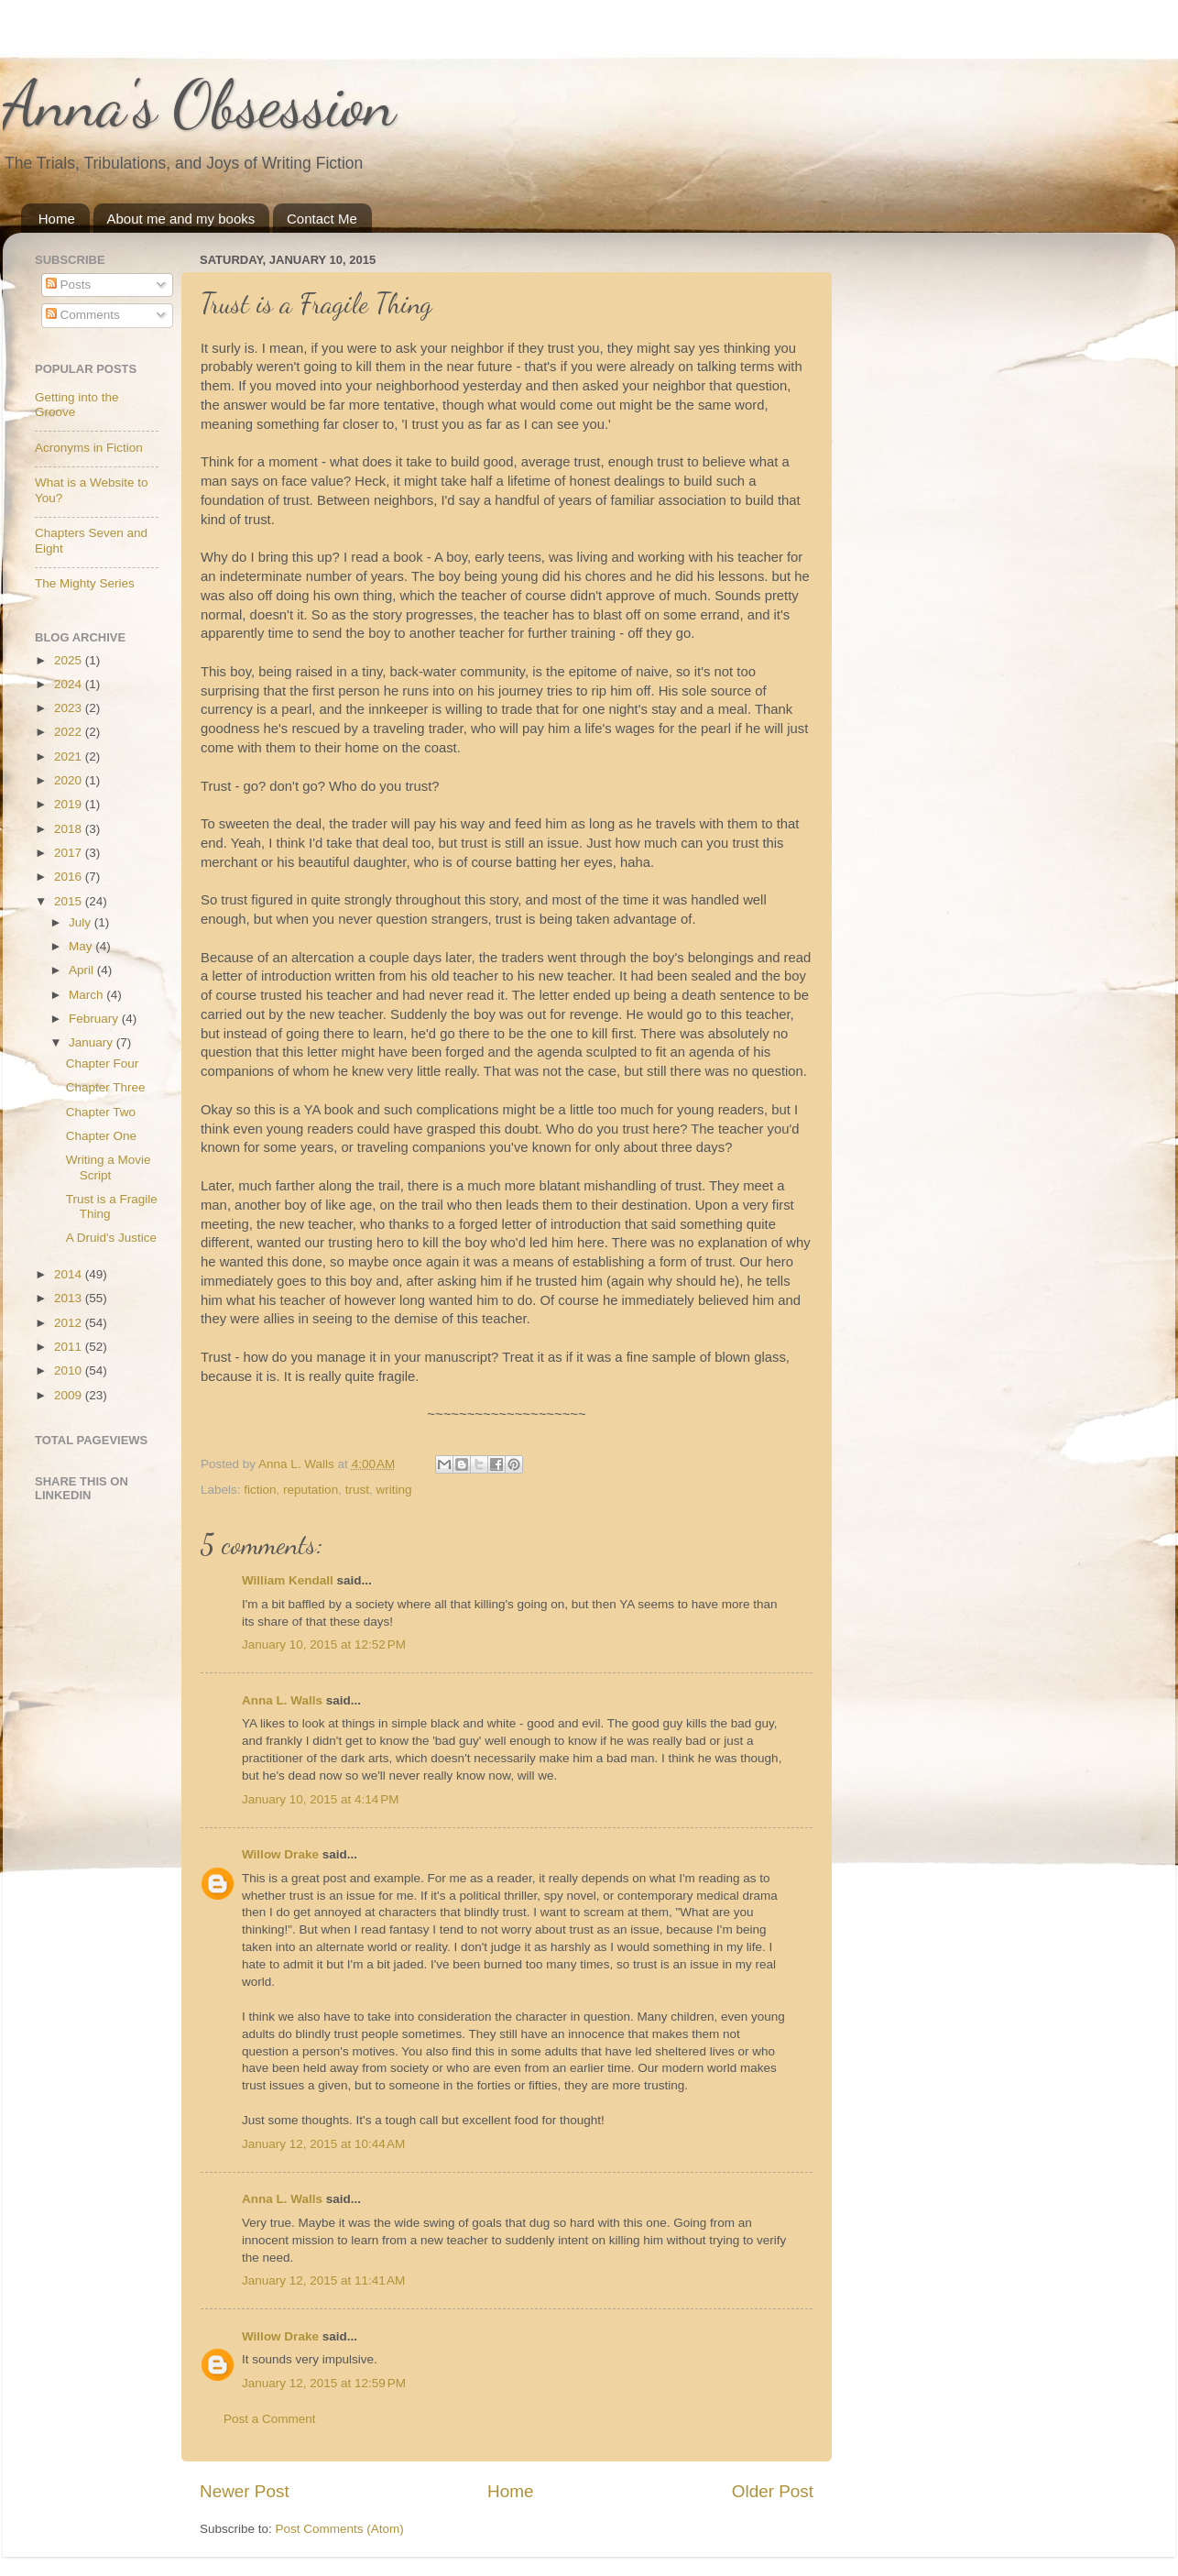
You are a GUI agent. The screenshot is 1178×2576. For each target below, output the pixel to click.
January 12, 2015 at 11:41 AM (323, 2280)
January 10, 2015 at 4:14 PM (320, 1799)
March (87, 995)
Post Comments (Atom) (340, 2529)
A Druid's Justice (111, 1237)
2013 (69, 1298)
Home (56, 218)
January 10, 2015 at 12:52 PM (324, 1644)
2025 (69, 660)
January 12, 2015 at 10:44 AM (323, 2144)
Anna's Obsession (199, 104)
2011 (69, 1347)
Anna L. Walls (282, 1700)
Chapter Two (101, 1112)
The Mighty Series (85, 583)
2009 (69, 1395)
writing (393, 1489)
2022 (69, 732)
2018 (69, 829)
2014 (69, 1274)
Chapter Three (106, 1087)
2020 (69, 780)
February (95, 1018)
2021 (69, 756)
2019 (69, 804)
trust (357, 1489)
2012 (69, 1323)
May (82, 946)
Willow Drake (280, 1854)
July (81, 922)
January (92, 1042)
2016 (69, 876)
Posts (69, 284)
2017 (69, 853)
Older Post (772, 2491)
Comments (83, 315)
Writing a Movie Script (108, 1167)
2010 (69, 1370)
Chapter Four (102, 1063)
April (83, 970)
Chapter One (101, 1136)
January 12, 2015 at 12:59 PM (324, 2383)
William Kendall (287, 1580)
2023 (69, 708)
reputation (310, 1489)
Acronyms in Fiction (89, 448)
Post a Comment (270, 2419)
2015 (69, 901)
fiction (260, 1489)
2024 (69, 684)
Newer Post (244, 2491)
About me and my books (181, 218)
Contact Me (322, 218)
